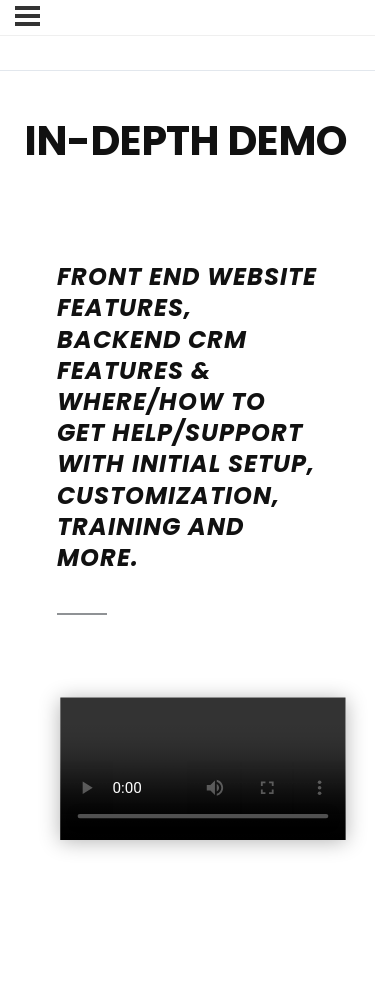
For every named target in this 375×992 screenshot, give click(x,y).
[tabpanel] (187, 544)
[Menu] (27, 16)
